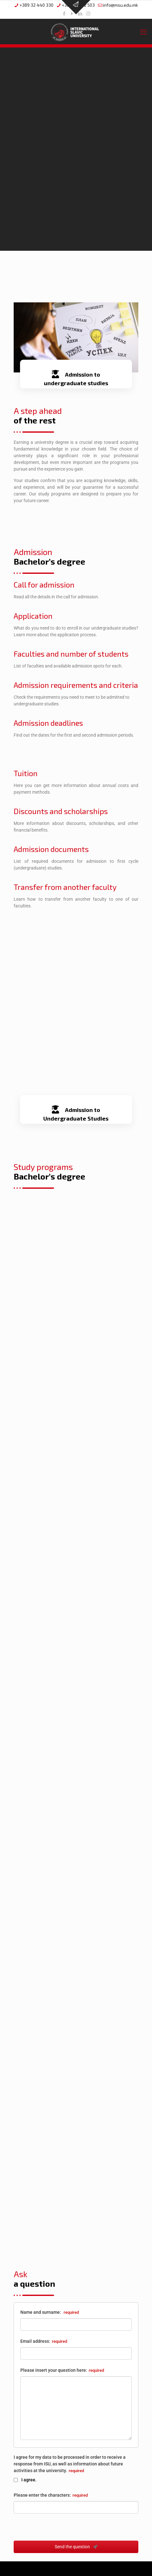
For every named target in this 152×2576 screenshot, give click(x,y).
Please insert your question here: (62, 2370)
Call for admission (44, 584)
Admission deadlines (48, 722)
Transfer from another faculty (65, 886)
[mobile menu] (143, 31)
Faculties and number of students (71, 653)
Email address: (43, 2341)
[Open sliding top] (76, 7)
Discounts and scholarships (61, 811)
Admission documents (51, 849)
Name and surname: (49, 2312)
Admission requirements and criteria (76, 684)
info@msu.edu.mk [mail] (120, 5)
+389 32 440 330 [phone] (36, 5)
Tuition (26, 773)
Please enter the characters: (51, 2495)
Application (33, 615)
